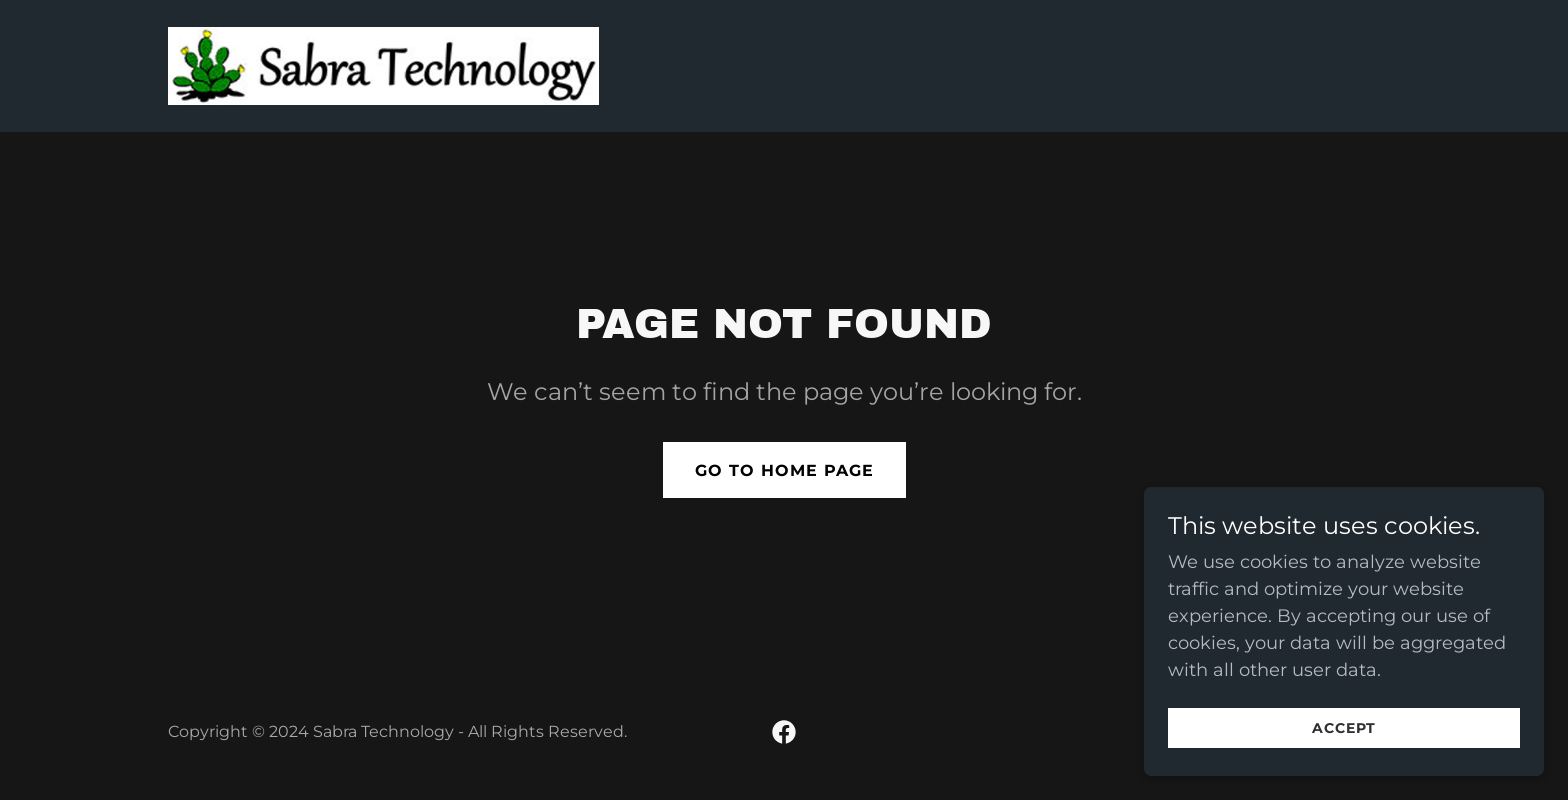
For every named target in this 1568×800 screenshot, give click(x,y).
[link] (383, 65)
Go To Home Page (784, 470)
